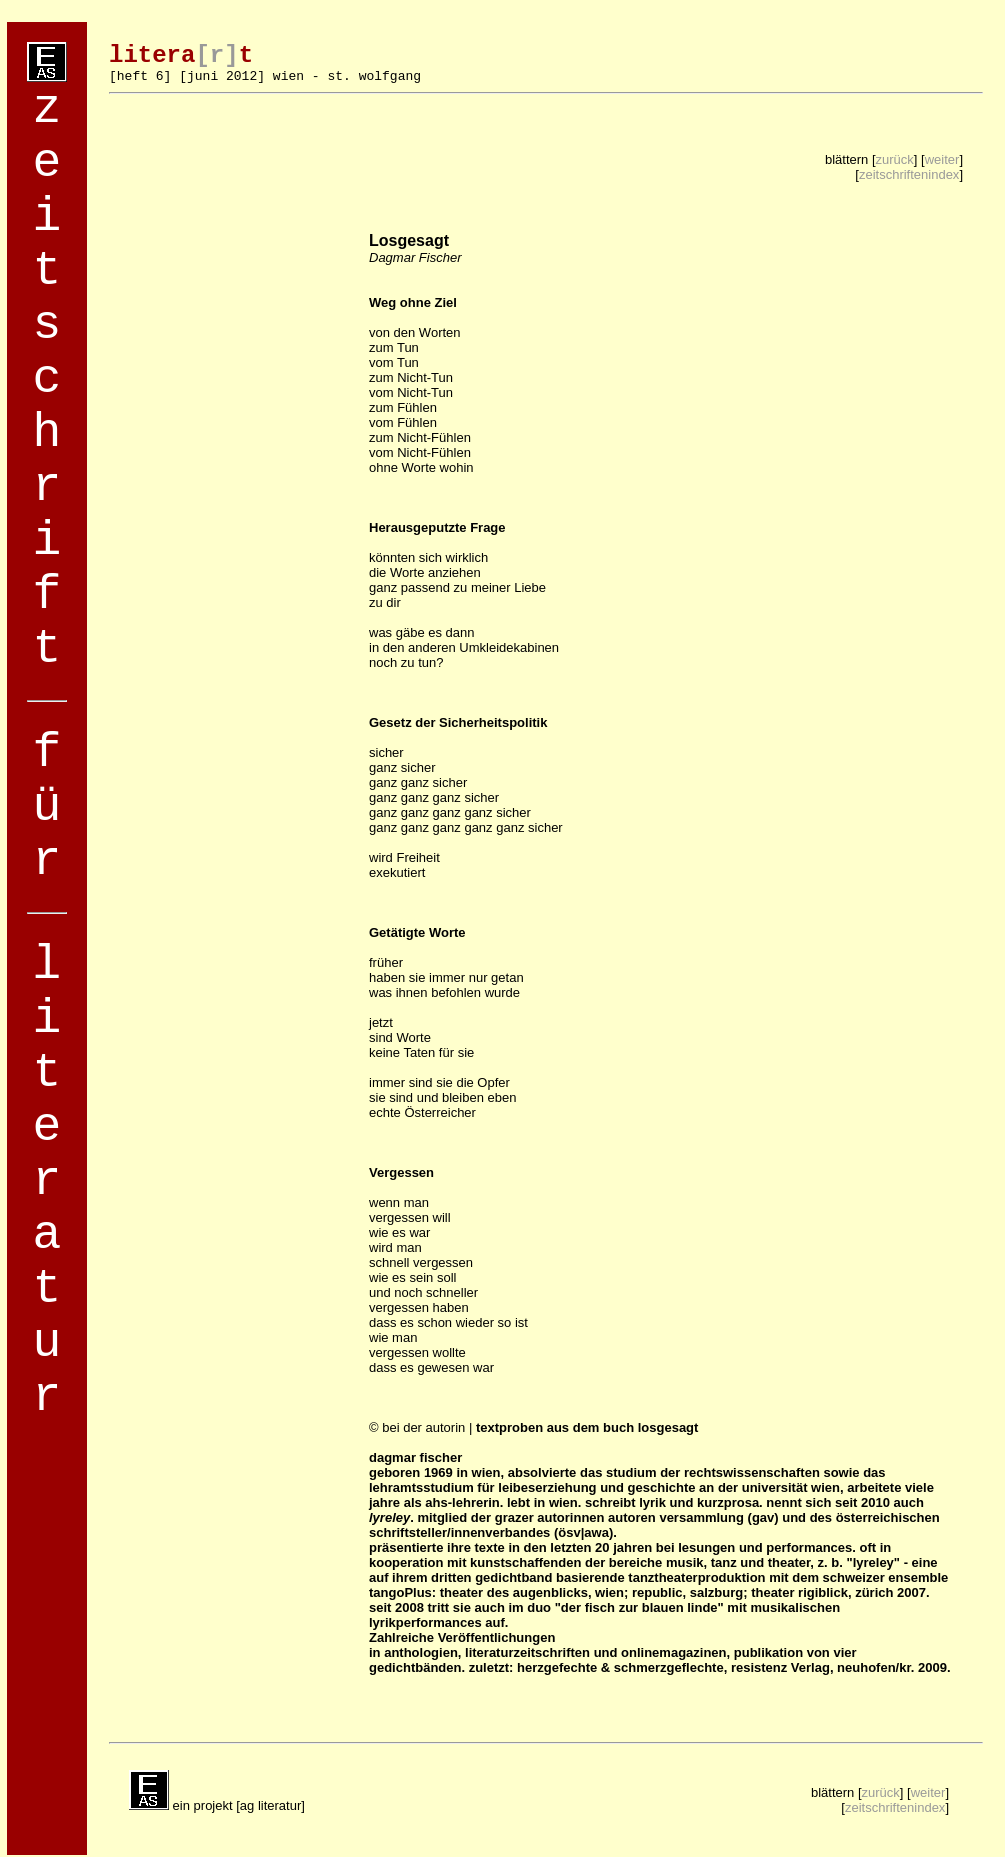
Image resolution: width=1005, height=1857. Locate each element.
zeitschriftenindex (909, 174)
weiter (942, 159)
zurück (895, 159)
